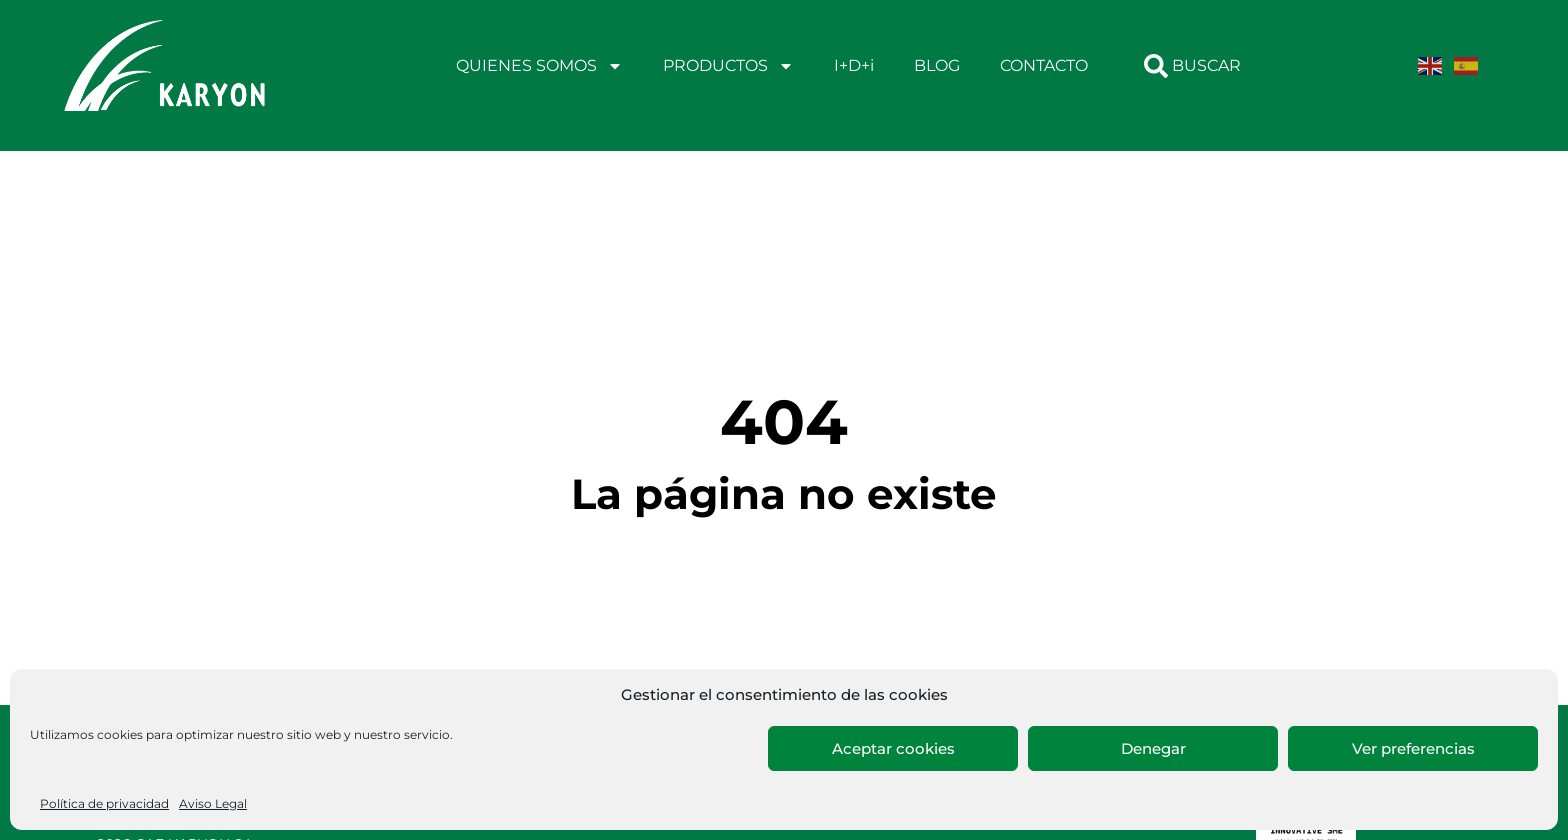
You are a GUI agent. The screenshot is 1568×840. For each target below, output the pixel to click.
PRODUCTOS (728, 66)
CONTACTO (1044, 65)
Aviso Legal (213, 803)
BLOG (937, 65)
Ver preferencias (1413, 748)
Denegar (1153, 748)
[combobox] (1208, 66)
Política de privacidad (104, 803)
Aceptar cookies (893, 748)
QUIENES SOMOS (539, 66)
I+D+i (854, 65)
